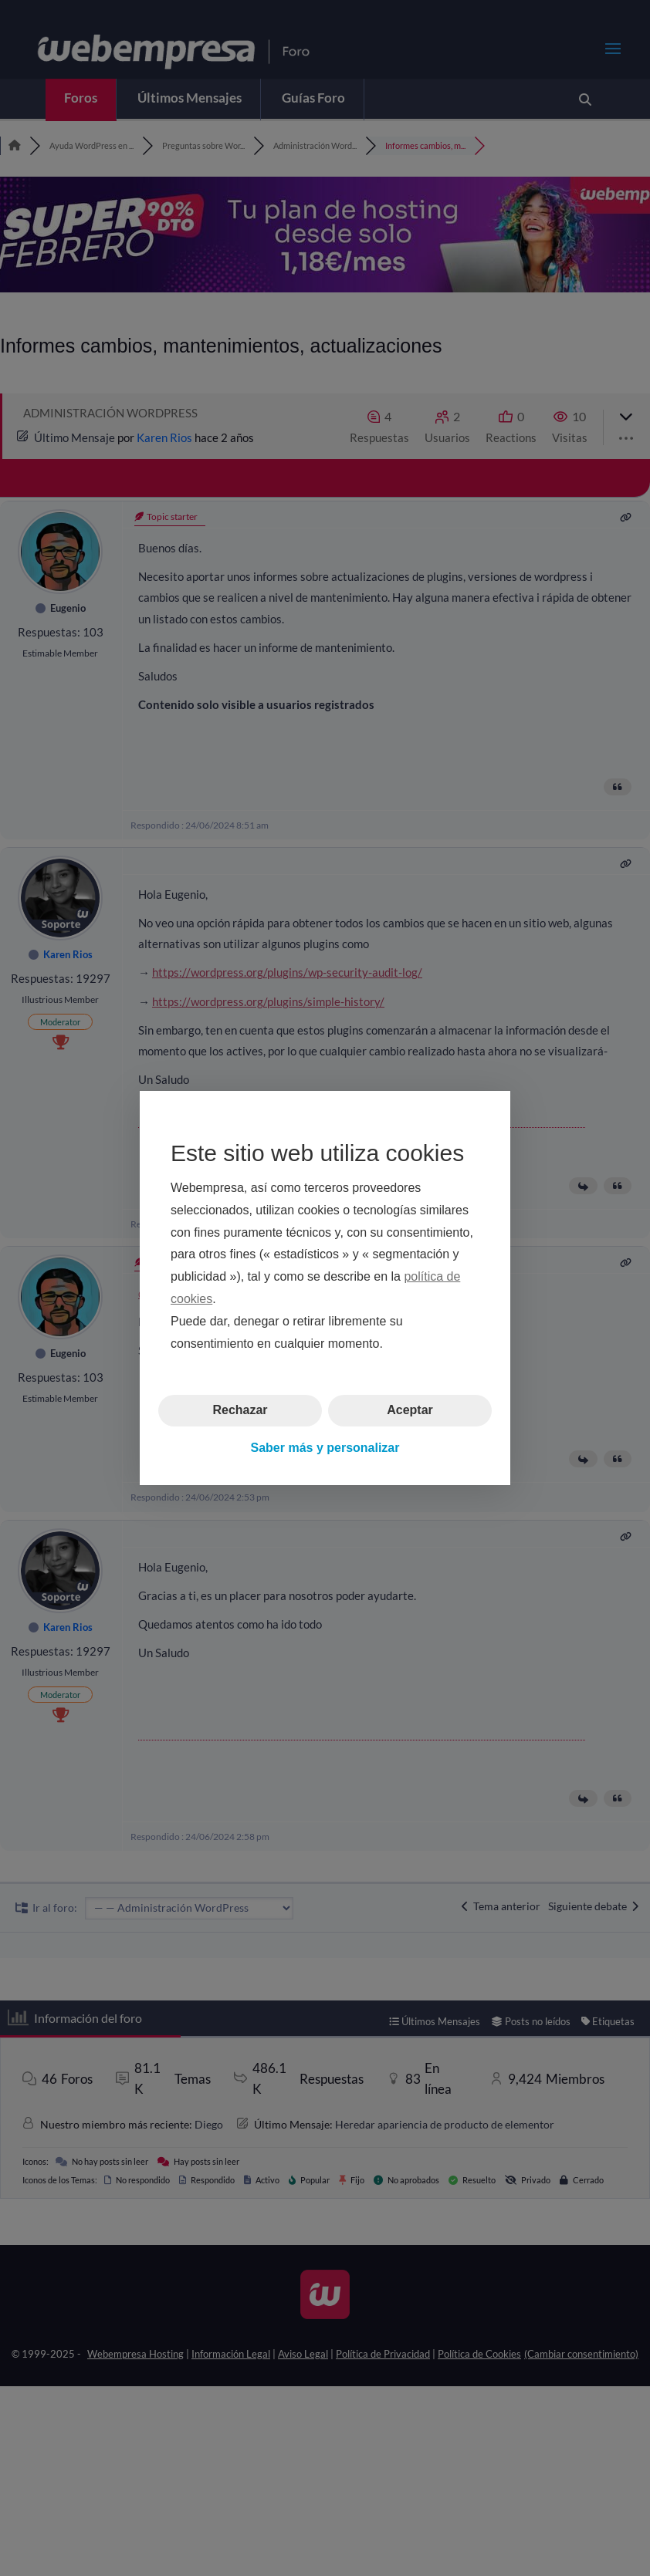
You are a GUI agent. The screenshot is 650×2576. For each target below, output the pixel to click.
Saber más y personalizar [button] (325, 1447)
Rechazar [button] (239, 1409)
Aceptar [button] (410, 1409)
